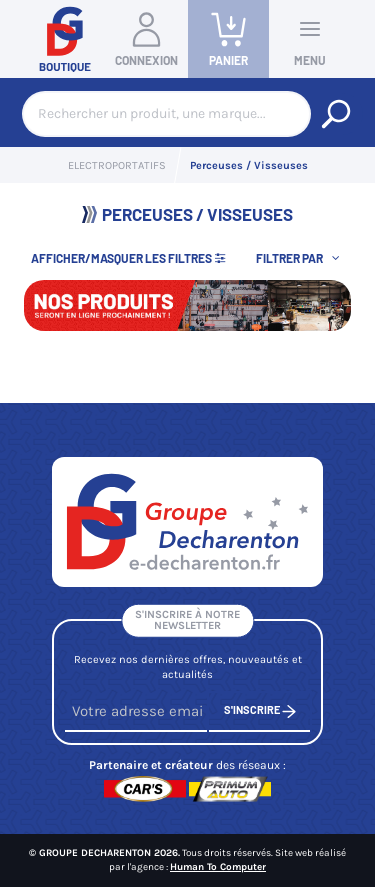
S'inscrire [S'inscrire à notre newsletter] (260, 711)
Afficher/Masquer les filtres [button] (129, 258)
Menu (310, 38)
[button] (300, 257)
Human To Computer (218, 867)
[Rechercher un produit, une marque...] (336, 114)
